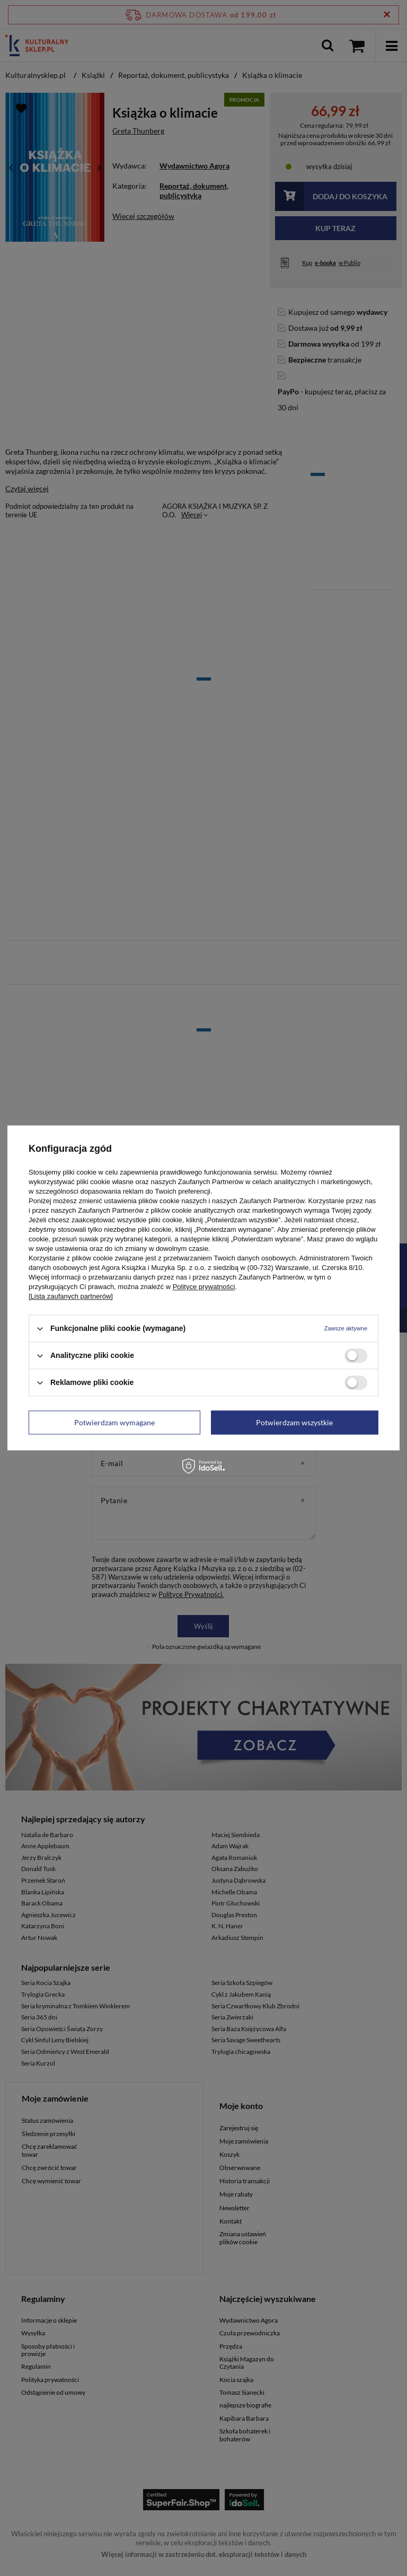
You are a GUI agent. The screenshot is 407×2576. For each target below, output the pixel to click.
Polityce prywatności (204, 1287)
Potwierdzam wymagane (114, 1422)
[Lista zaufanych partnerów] (71, 1296)
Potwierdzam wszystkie (294, 1422)
